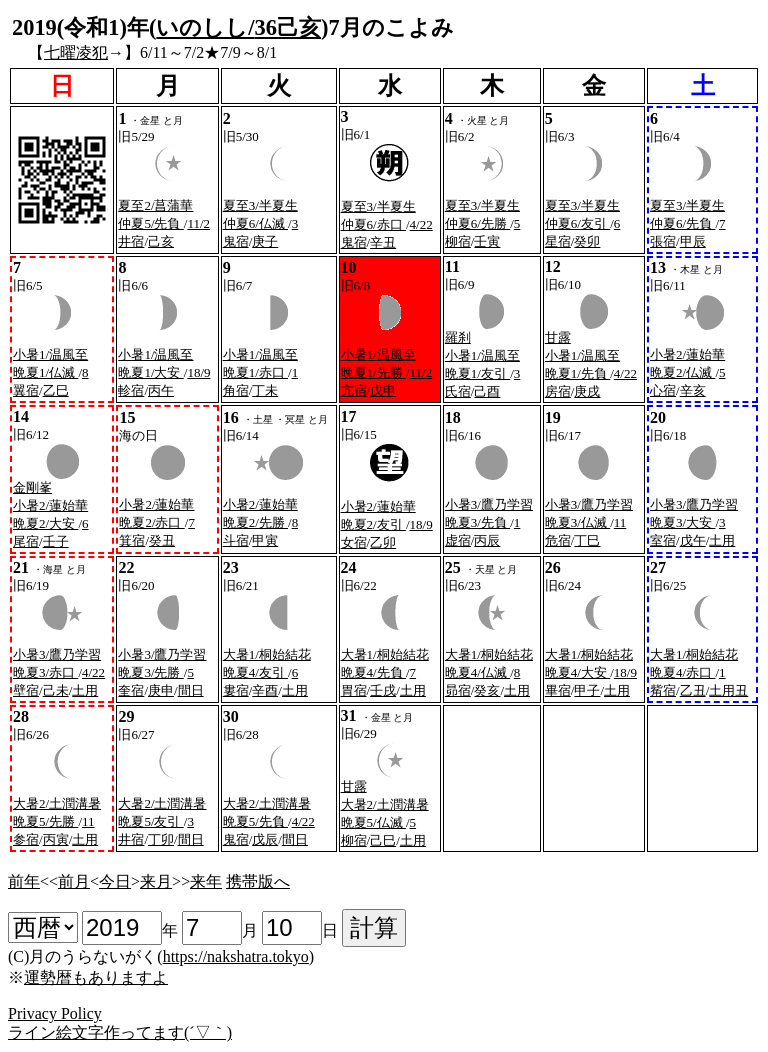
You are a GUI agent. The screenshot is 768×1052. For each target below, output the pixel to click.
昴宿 (458, 690)
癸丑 (162, 540)
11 (620, 522)
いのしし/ (205, 27)
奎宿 (131, 690)
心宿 (663, 390)
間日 (191, 690)
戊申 (383, 390)
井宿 (131, 241)
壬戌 (383, 690)
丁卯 (161, 839)
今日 (115, 881)
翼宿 (26, 390)
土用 (722, 540)
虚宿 (458, 540)
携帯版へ (258, 881)
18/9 (198, 372)
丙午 (161, 390)
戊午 (693, 540)
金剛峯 (32, 487)
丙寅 (56, 839)
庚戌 (587, 391)
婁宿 (236, 690)
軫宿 (131, 390)
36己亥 (288, 27)
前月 (74, 881)
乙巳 (56, 390)
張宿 (663, 241)
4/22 (421, 224)
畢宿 (558, 690)
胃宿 (354, 690)
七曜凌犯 (76, 52)
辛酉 (265, 690)
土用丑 (728, 690)
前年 (24, 881)
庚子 (265, 241)
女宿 (354, 542)
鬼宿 (236, 241)
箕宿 (132, 540)
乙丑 (693, 690)
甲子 (587, 690)
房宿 (558, 391)
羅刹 (458, 337)
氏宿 (458, 391)
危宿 (558, 540)
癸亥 (487, 690)
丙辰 (487, 540)
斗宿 (236, 540)
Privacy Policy (55, 1013)
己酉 (487, 391)
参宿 (26, 839)
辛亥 (693, 390)
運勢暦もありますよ (96, 977)
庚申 (161, 690)
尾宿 (26, 541)
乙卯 (383, 542)
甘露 (558, 337)
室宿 (663, 540)
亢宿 (354, 390)
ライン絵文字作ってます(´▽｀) (120, 1032)
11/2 (198, 223)
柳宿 (458, 241)
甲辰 (693, 241)
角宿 (236, 390)
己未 (56, 690)
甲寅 (265, 540)
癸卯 (587, 241)
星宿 (558, 241)
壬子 (56, 541)
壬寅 (487, 241)
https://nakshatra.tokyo (236, 956)
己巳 (383, 840)
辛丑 (383, 242)
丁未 (265, 390)
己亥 (161, 241)
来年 (206, 881)
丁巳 (587, 540)
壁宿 (26, 690)
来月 (156, 881)
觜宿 (663, 690)
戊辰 (265, 839)
